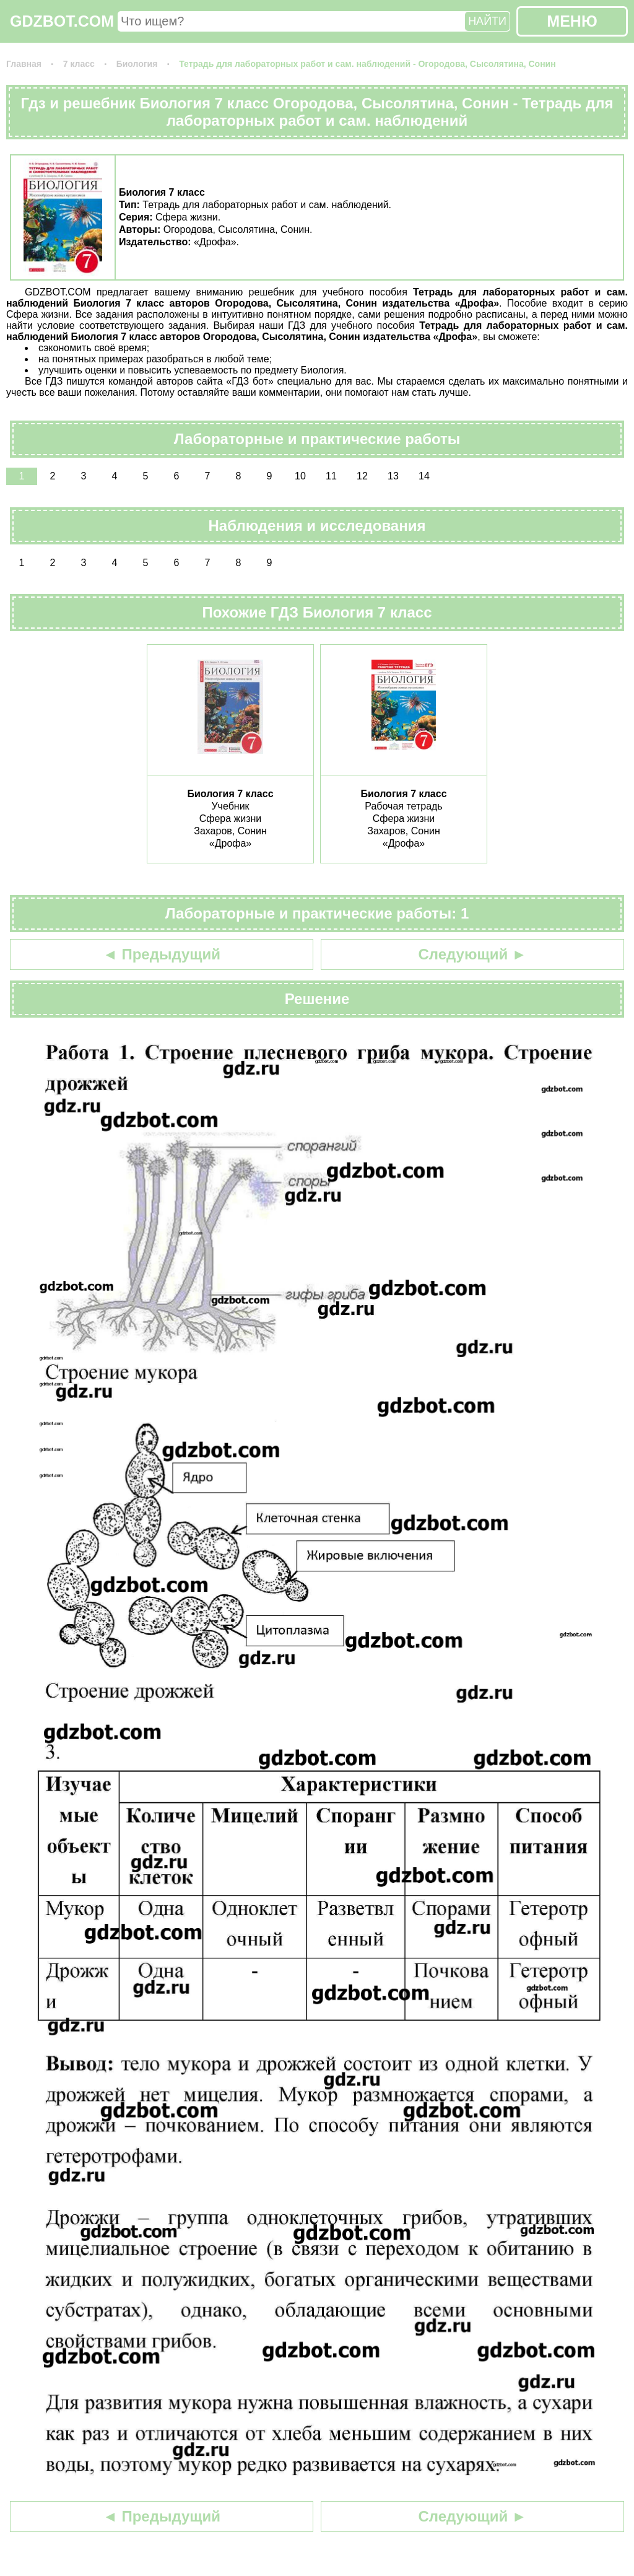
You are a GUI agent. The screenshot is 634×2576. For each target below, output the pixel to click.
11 (331, 476)
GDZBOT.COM (62, 21)
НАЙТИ (487, 21)
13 (393, 476)
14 (424, 476)
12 (362, 476)
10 (300, 476)
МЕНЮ (572, 21)
